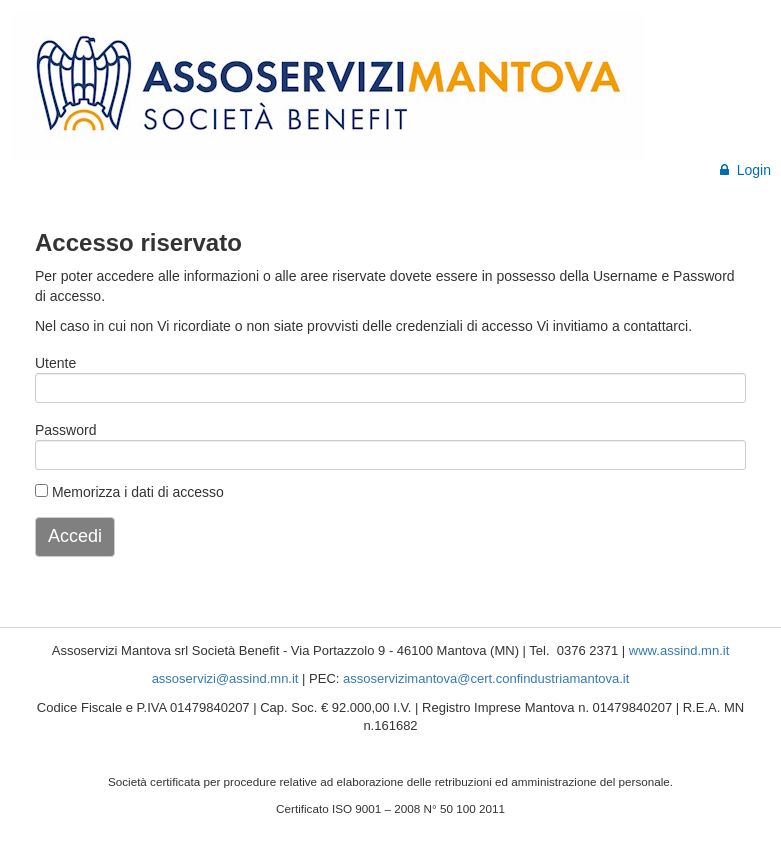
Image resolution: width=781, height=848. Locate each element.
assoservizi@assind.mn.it (225, 678)
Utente (55, 363)
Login (745, 170)
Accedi (75, 536)
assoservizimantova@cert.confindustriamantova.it (486, 678)
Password (65, 430)
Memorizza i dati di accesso (129, 492)
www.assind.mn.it (679, 650)
